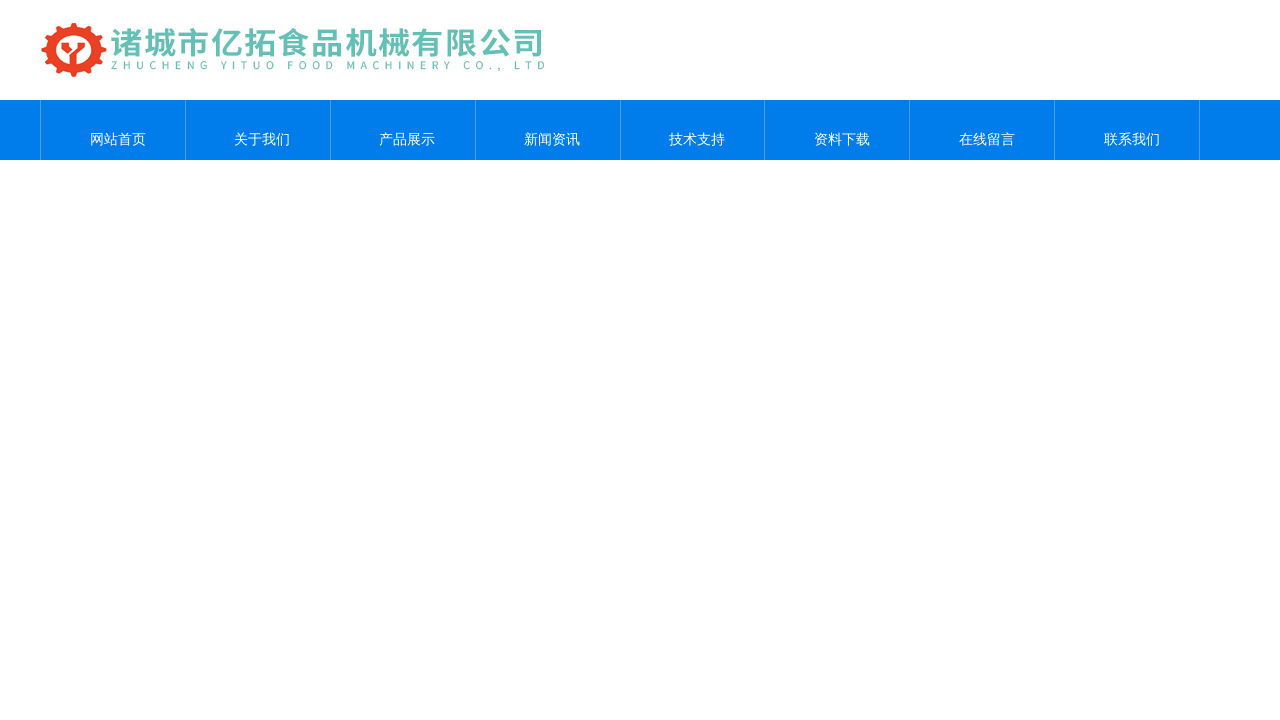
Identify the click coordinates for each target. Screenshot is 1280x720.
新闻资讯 (548, 130)
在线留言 (982, 130)
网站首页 (113, 130)
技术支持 (692, 130)
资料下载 (837, 130)
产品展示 (403, 130)
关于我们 (258, 130)
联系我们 (1127, 130)
